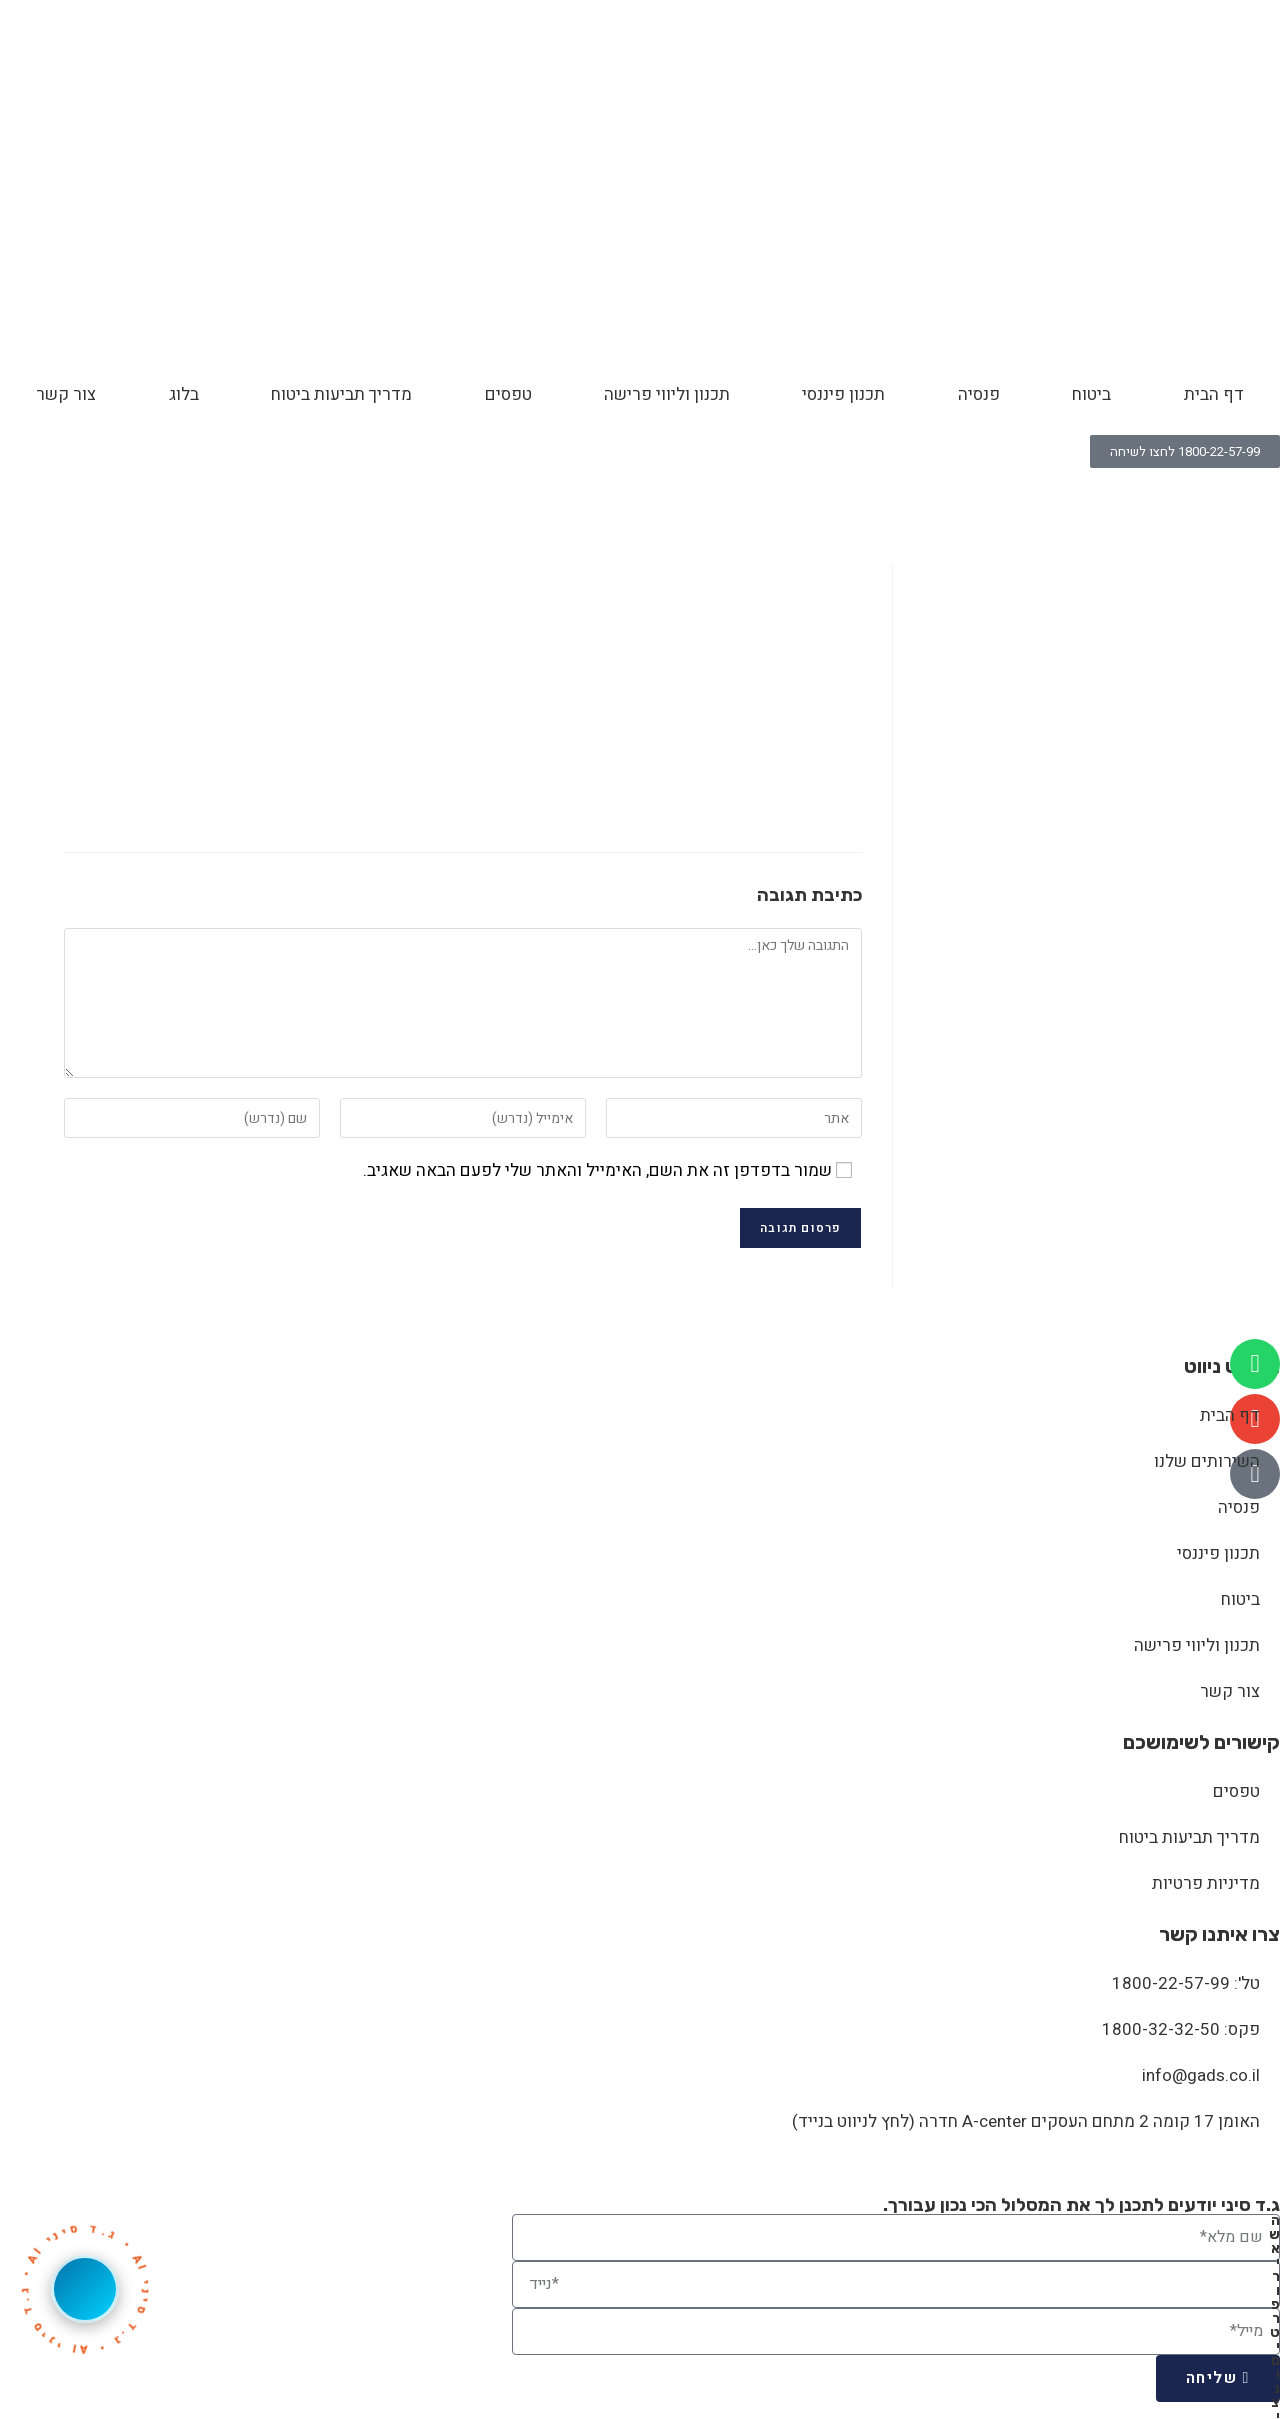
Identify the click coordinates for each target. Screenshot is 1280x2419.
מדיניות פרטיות (1206, 1883)
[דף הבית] (1213, 494)
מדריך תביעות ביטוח (341, 394)
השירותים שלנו (1207, 1461)
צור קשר (66, 394)
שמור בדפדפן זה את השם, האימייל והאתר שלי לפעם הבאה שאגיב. (597, 1170)
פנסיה (979, 394)
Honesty (1168, 494)
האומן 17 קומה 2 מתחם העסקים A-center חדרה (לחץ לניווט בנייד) (1026, 2121)
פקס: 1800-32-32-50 (1181, 2029)
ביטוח (1091, 394)
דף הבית (1214, 394)
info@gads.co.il (1201, 2075)
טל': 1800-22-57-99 (1186, 1983)
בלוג (184, 394)
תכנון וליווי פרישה (667, 394)
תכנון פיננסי (843, 394)
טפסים (508, 394)
